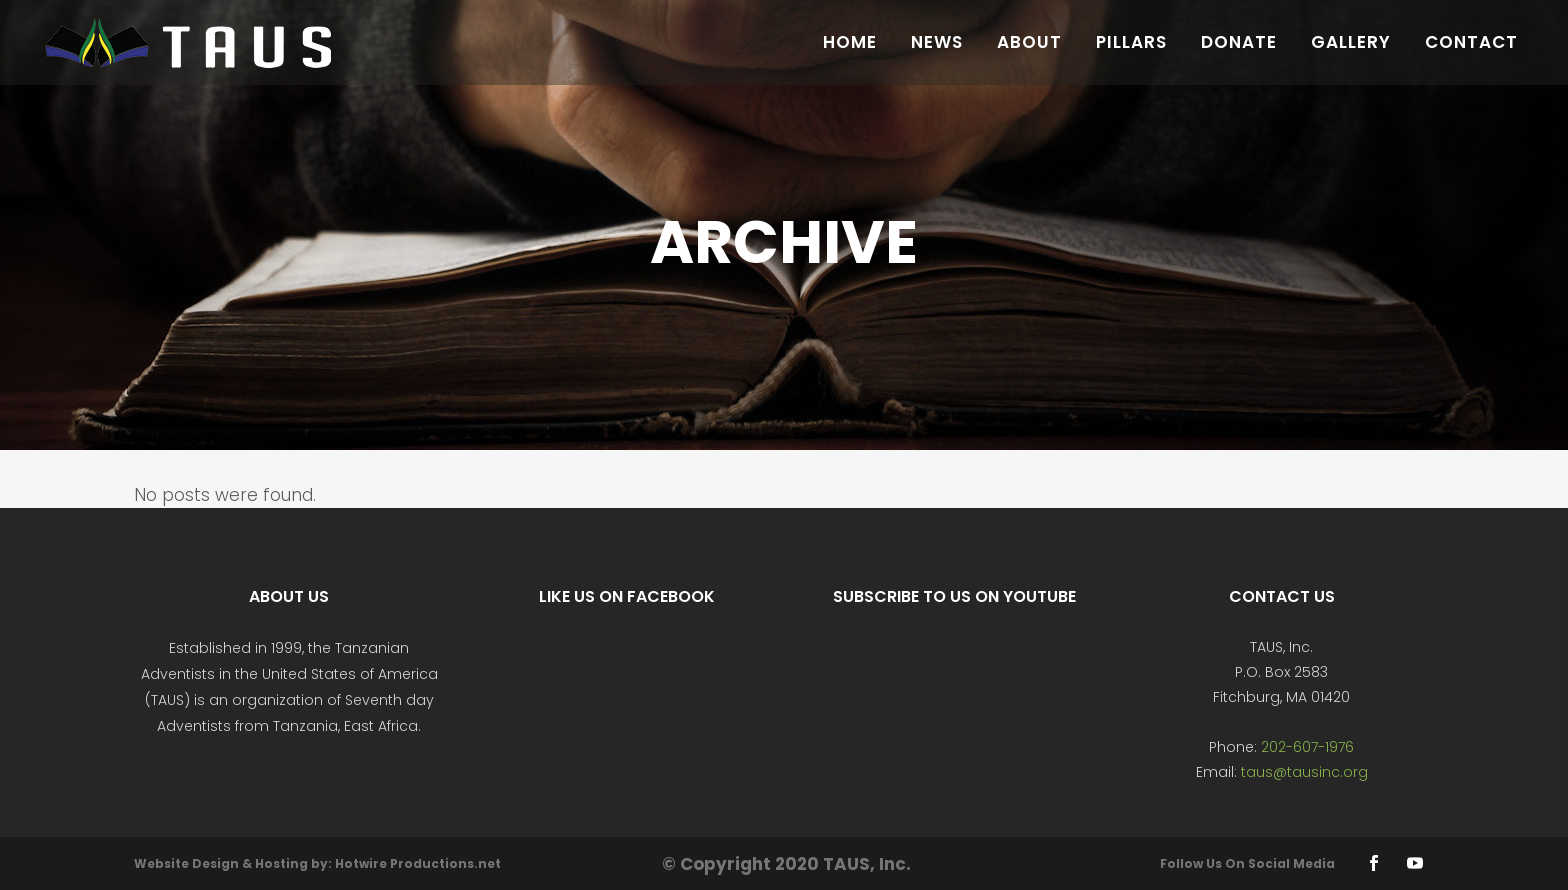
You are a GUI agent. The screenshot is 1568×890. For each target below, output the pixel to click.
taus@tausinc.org (1304, 772)
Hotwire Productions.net (418, 863)
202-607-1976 (1307, 747)
